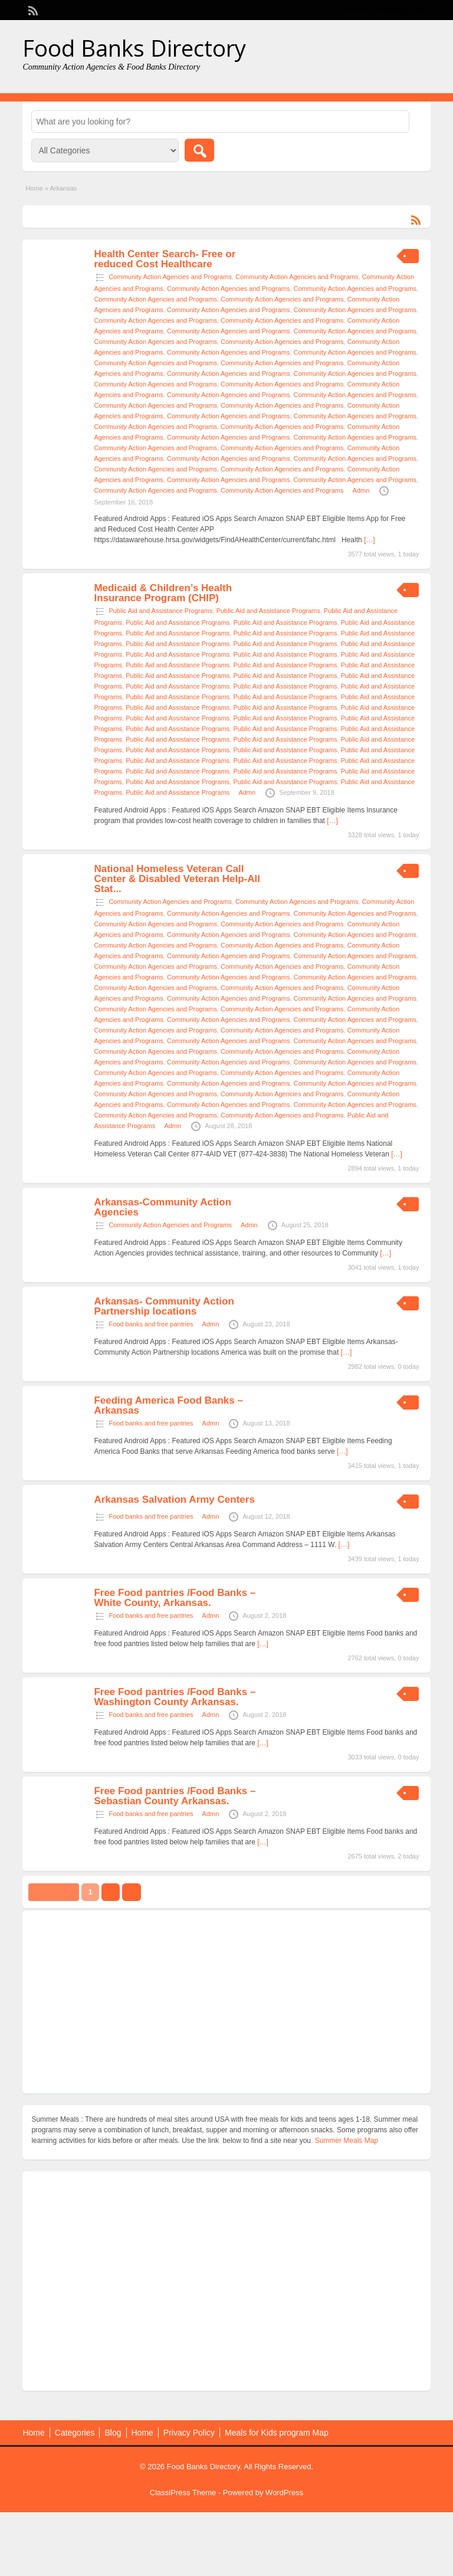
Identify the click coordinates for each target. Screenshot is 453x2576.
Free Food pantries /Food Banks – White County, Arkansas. (174, 1597)
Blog (112, 2432)
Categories (75, 2432)
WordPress (284, 2492)
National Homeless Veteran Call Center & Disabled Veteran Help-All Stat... (177, 878)
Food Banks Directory (134, 47)
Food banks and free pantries (151, 1324)
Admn (361, 490)
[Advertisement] (226, 2002)
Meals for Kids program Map (277, 2432)
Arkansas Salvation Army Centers (174, 1499)
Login (415, 10)
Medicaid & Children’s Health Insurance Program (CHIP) (163, 593)
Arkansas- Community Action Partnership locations (164, 1306)
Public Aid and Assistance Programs (160, 610)
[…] (369, 540)
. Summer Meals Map (344, 2140)
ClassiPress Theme (183, 2492)
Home (33, 188)
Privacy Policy (189, 2432)
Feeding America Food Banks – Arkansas (168, 1405)
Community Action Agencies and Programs (170, 276)
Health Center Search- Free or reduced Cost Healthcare (164, 259)
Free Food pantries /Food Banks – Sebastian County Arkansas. (174, 1796)
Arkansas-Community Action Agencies (162, 1207)
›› (131, 1892)
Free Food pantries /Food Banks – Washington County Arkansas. (174, 1696)
